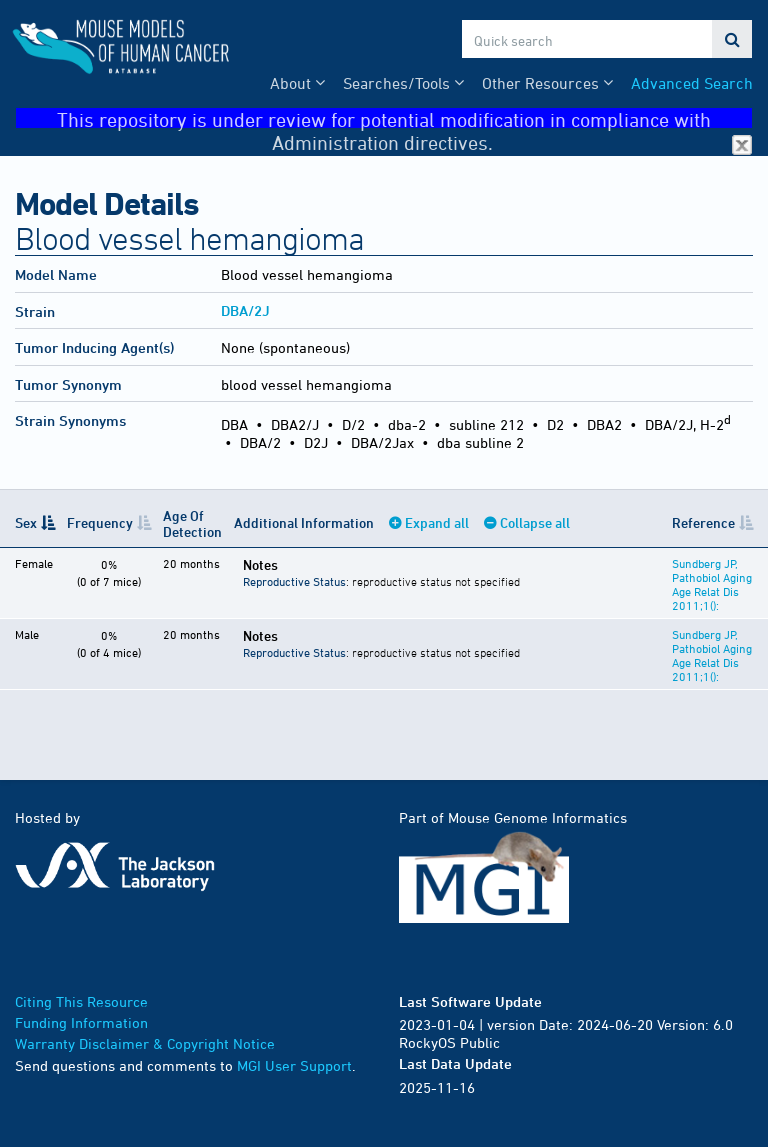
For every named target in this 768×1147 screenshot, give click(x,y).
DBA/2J (245, 310)
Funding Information (81, 1022)
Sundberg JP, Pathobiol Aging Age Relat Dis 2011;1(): (712, 584)
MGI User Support (294, 1065)
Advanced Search (692, 83)
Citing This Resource (81, 1001)
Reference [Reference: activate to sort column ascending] (703, 522)
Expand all (437, 522)
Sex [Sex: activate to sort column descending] (26, 522)
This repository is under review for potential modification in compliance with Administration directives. (404, 118)
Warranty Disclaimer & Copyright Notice (145, 1043)
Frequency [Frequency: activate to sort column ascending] (100, 522)
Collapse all (535, 522)
